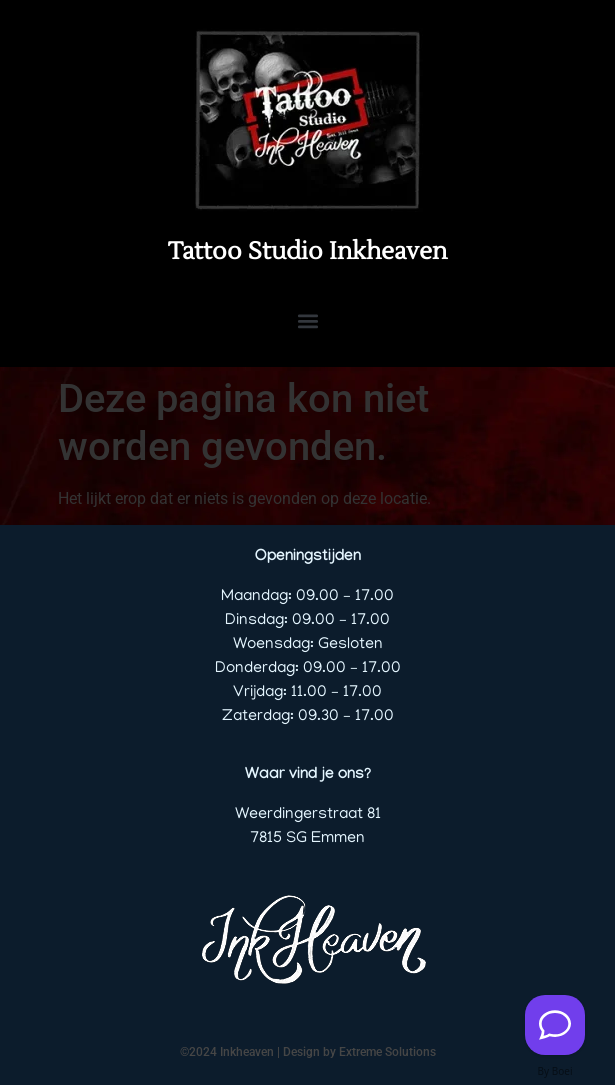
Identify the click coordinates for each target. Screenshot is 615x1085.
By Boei (555, 1071)
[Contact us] (555, 1025)
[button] (307, 320)
